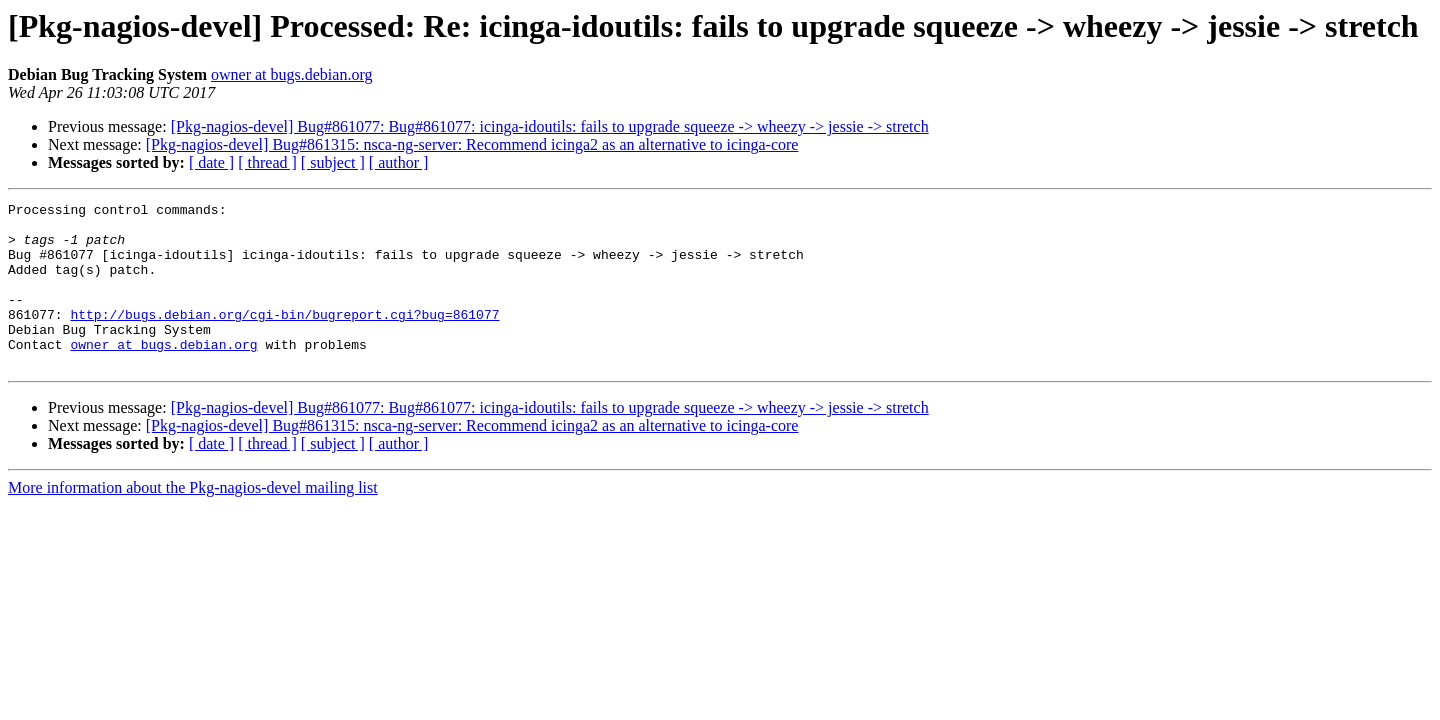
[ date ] (211, 162)
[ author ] (399, 162)
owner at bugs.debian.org (291, 74)
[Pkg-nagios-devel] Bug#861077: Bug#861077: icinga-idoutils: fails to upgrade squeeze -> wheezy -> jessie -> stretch (550, 126)
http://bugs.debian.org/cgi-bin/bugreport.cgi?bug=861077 (284, 338)
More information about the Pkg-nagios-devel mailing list (193, 520)
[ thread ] (267, 162)
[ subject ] (333, 162)
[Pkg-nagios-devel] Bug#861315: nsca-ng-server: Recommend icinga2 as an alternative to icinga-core (472, 144)
